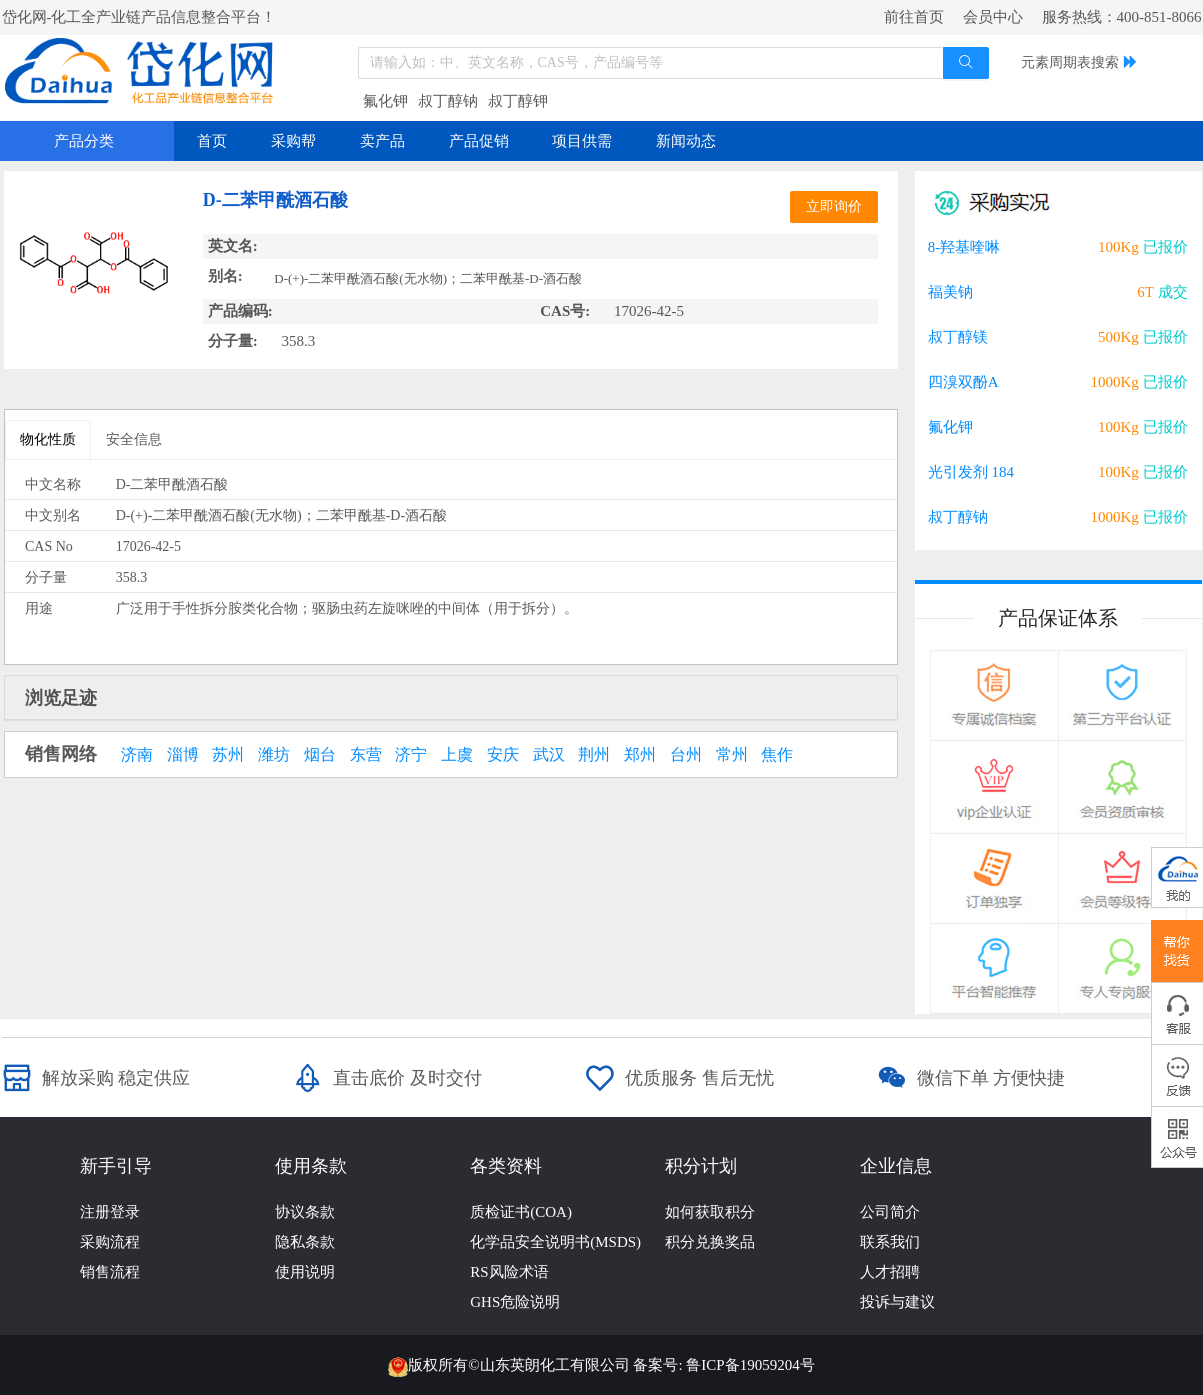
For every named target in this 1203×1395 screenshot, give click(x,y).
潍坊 (274, 755)
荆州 (594, 755)
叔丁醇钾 (518, 101)
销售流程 (110, 1272)
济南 (137, 755)
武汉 (549, 755)
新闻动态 (686, 141)
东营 (366, 755)
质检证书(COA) (521, 1212)
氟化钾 (385, 101)
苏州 (228, 755)
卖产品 (382, 141)
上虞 (457, 755)
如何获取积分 (710, 1212)
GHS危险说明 (515, 1302)
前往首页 (914, 17)
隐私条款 (305, 1242)
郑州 (640, 755)
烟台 (320, 755)
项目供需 (582, 141)
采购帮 (293, 141)
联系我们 (890, 1242)
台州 (686, 755)
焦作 (777, 755)
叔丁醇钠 (448, 101)
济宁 (411, 755)
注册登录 (110, 1212)
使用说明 (305, 1272)
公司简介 (890, 1212)
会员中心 (993, 17)
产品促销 (479, 141)
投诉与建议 (897, 1302)
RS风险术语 (509, 1272)
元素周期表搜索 (1070, 62)
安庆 (503, 755)
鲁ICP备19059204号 (750, 1365)
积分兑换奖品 (710, 1242)
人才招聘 (890, 1272)
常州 (732, 755)
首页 (212, 141)
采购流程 (110, 1242)
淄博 (183, 755)
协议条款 (305, 1212)
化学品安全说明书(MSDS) (555, 1242)
